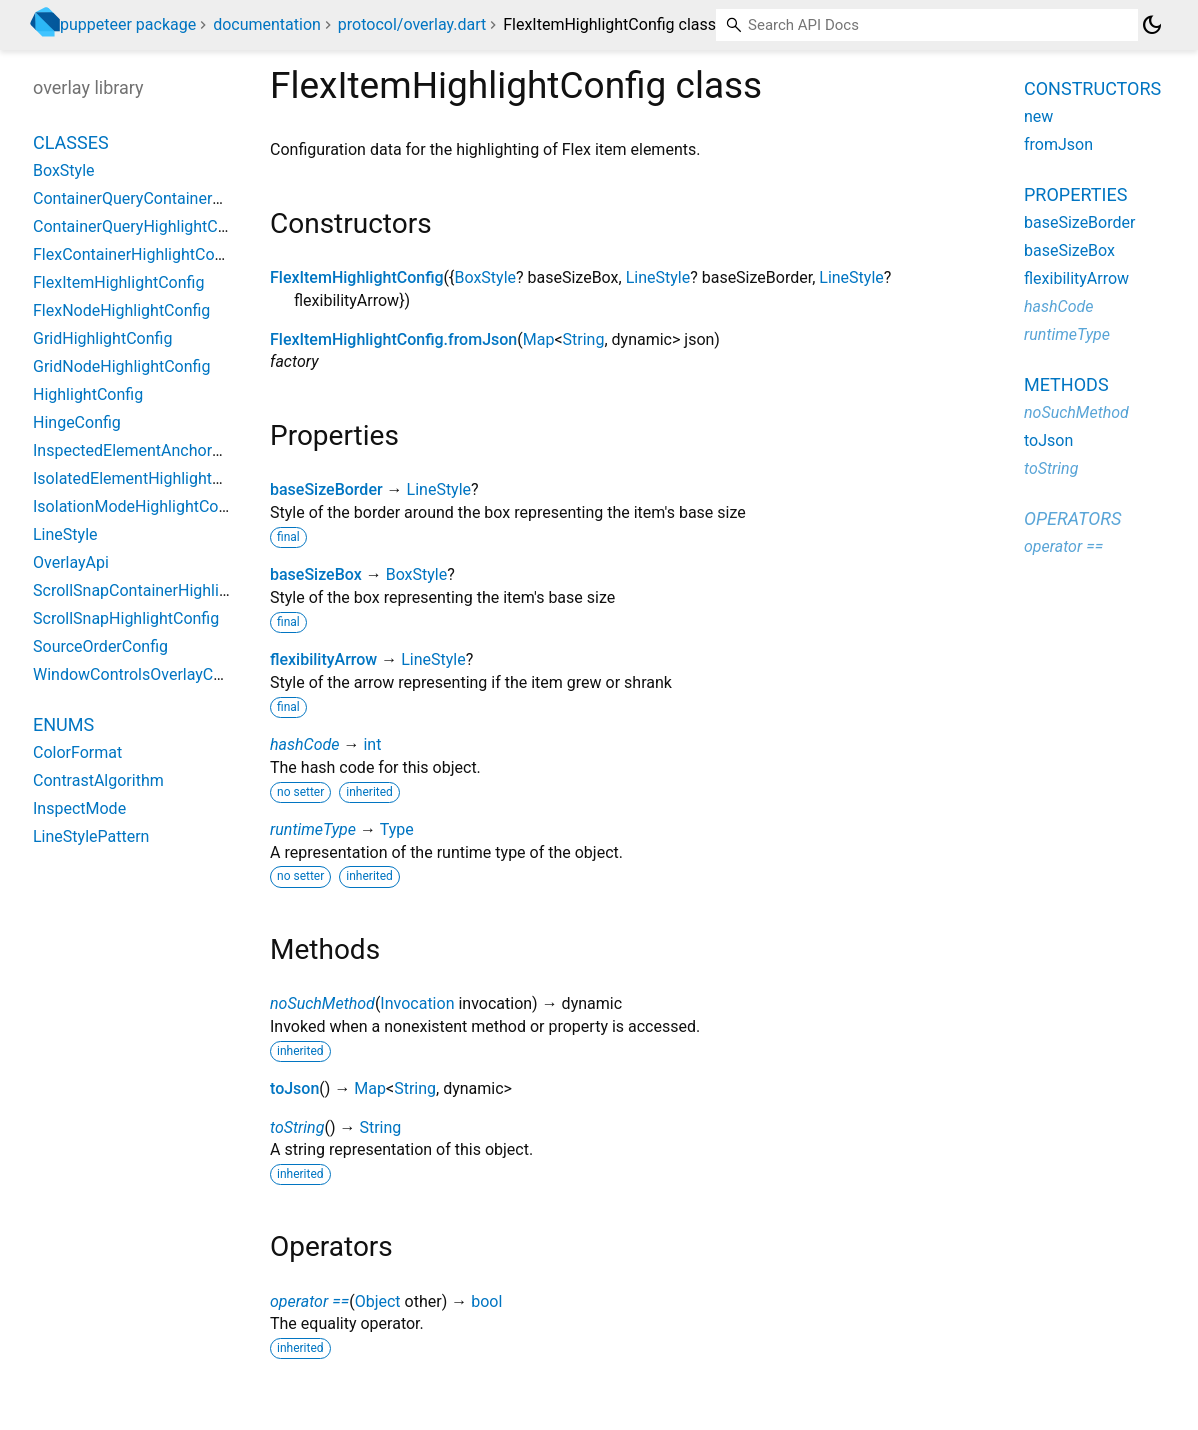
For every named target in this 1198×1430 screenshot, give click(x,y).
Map (539, 339)
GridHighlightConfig (102, 338)
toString (297, 1127)
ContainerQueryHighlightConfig (143, 226)
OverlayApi (71, 562)
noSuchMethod (322, 1003)
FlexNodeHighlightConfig (121, 310)
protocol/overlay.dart (412, 24)
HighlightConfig (88, 394)
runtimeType (313, 829)
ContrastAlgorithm (98, 780)
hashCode (304, 744)
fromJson (1058, 144)
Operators (1072, 518)
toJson (294, 1088)
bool (486, 1301)
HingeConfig (77, 422)
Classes (71, 142)
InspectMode (79, 808)
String (584, 339)
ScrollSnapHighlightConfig (126, 618)
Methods (1066, 384)
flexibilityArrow (323, 659)
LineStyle (658, 277)
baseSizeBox (316, 574)
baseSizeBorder (326, 489)
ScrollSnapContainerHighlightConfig (160, 590)
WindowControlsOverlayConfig (141, 674)
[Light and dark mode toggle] (1152, 25)
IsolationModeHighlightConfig (139, 506)
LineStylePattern (91, 836)
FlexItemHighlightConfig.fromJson (393, 339)
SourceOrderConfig (100, 646)
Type (397, 829)
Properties (1075, 194)
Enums (63, 724)
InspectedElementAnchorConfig (145, 450)
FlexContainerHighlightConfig (137, 254)
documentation (267, 24)
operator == (309, 1301)
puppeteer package (128, 24)
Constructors (1092, 88)
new (1038, 116)
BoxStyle (485, 277)
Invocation (417, 1003)
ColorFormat (77, 752)
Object (378, 1301)
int (372, 744)
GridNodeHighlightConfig (121, 366)
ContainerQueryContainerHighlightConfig (177, 198)
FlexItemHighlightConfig (357, 277)
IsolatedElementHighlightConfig (145, 478)
